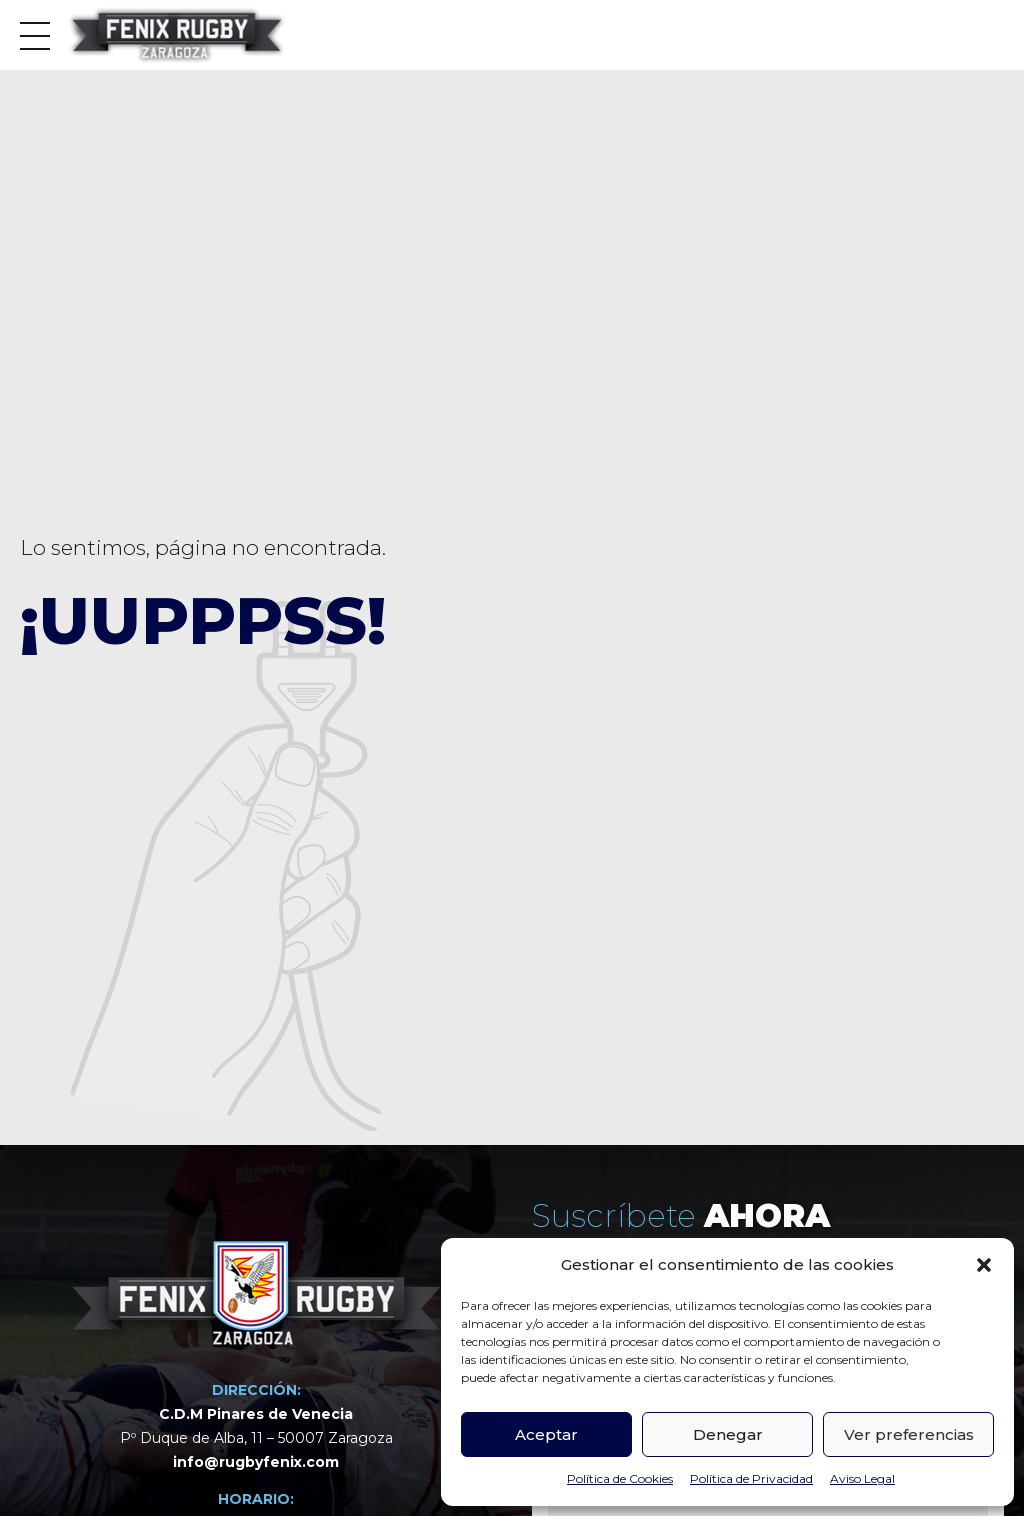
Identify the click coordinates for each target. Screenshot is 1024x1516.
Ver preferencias (909, 1434)
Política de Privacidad (751, 1478)
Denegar (728, 1434)
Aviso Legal (862, 1478)
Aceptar (546, 1434)
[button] (984, 1265)
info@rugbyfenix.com (256, 1463)
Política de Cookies (620, 1478)
